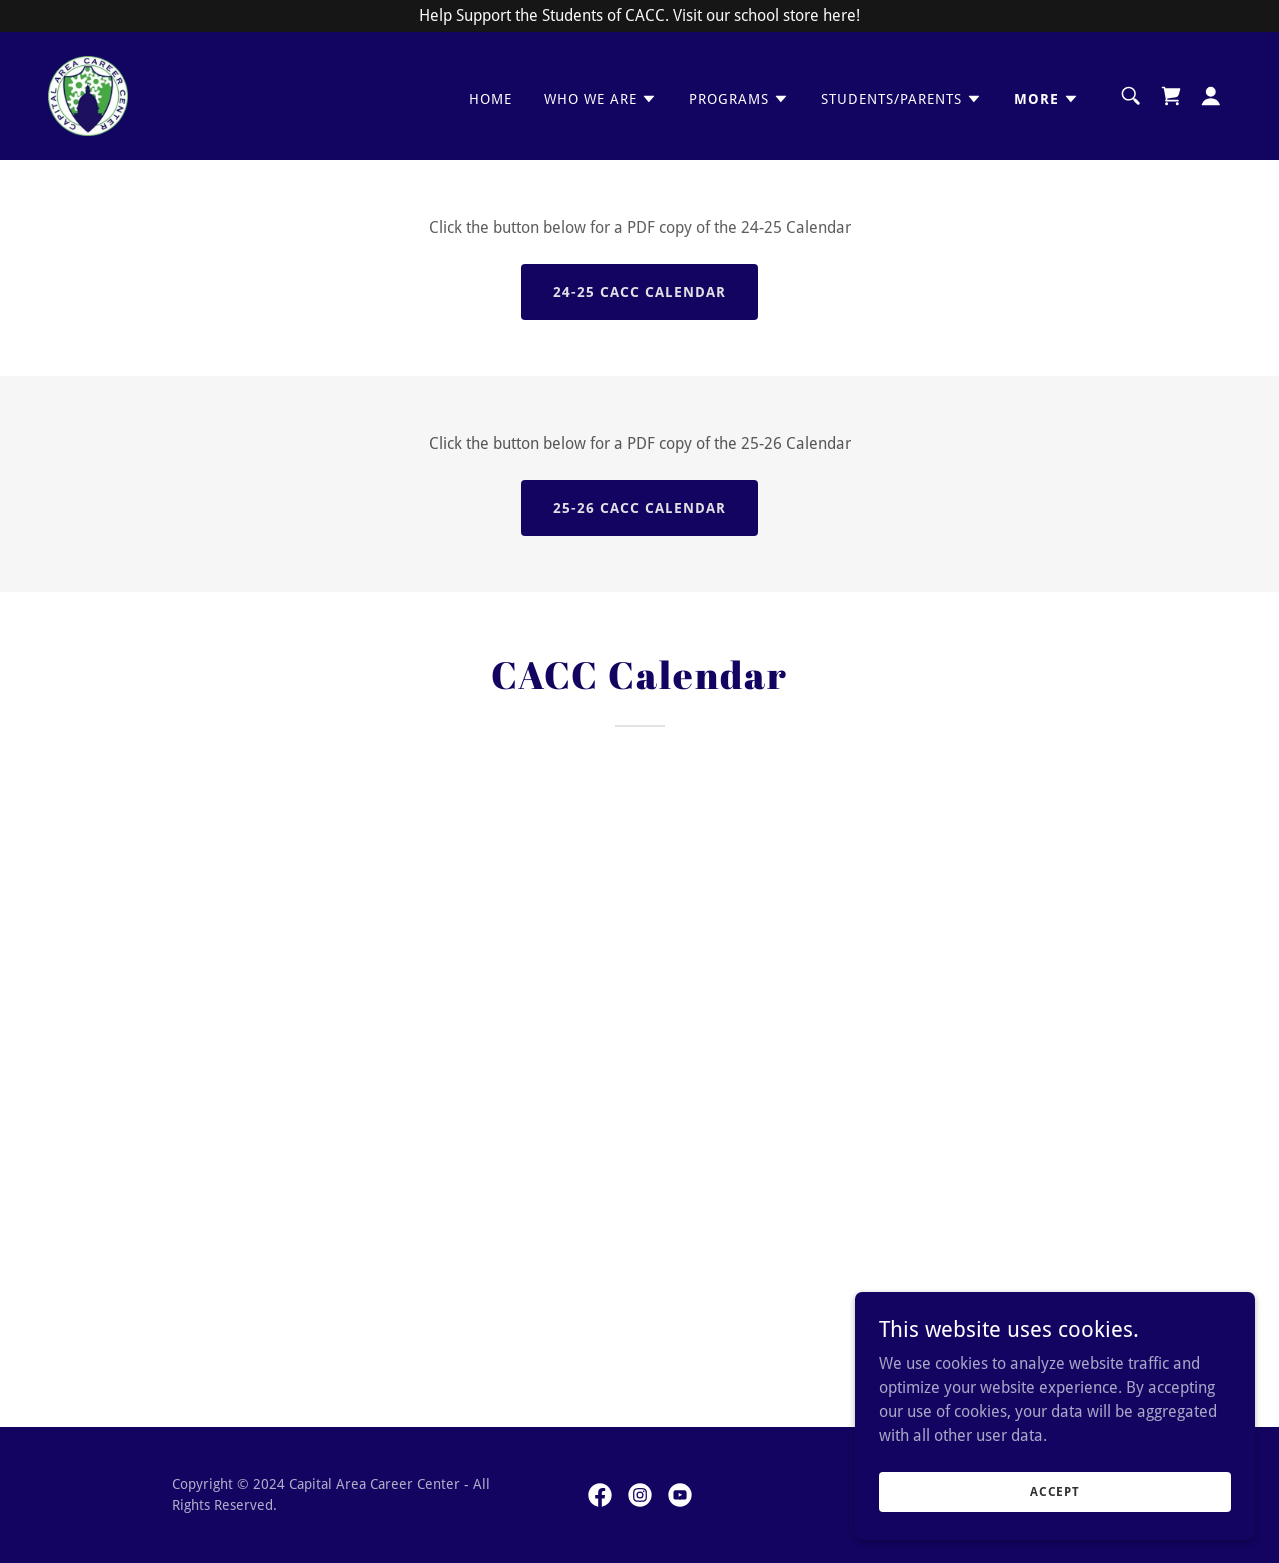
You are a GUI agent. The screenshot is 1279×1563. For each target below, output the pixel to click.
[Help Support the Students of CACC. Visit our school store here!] (639, 16)
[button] (600, 99)
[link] (88, 94)
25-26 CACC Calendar (639, 508)
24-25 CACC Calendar (639, 292)
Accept (1055, 1491)
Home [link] (490, 99)
